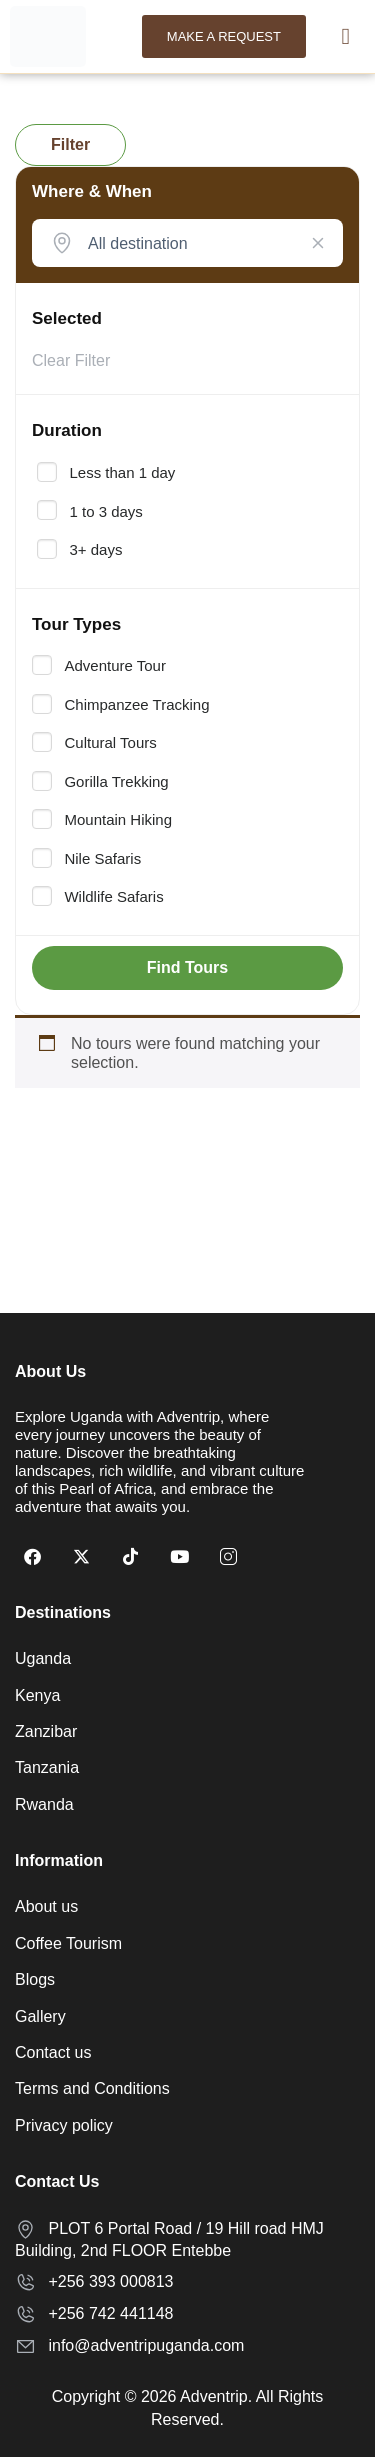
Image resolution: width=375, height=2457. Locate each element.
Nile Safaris (102, 859)
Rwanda (44, 1804)
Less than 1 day (122, 473)
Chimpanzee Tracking (136, 705)
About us (46, 1906)
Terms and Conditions (92, 2088)
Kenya (37, 1695)
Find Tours (187, 967)
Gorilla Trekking (116, 782)
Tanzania (47, 1767)
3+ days (95, 550)
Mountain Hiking (118, 820)
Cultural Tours (110, 743)
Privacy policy (64, 2125)
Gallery (40, 2016)
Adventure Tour (114, 666)
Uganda (43, 1658)
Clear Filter (71, 360)
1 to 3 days (105, 512)
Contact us (53, 2052)
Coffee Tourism (68, 1943)
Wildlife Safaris (113, 897)
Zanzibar (46, 1731)
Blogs (35, 1979)
